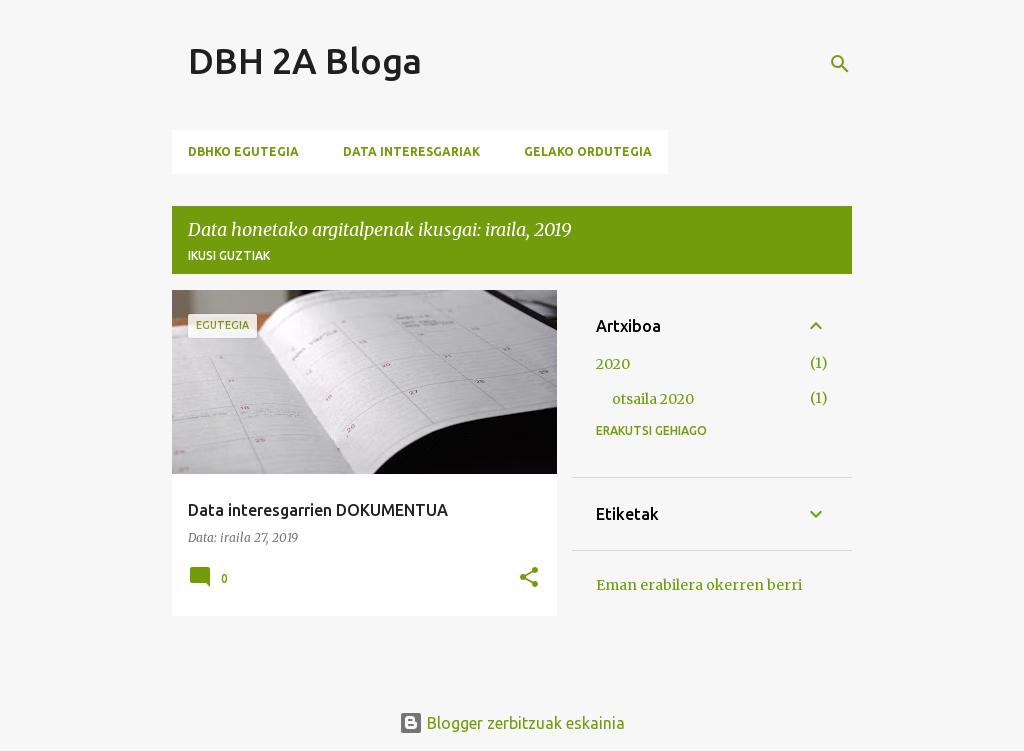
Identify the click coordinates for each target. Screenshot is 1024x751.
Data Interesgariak (411, 151)
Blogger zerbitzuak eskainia (512, 723)
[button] (529, 578)
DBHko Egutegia (243, 151)
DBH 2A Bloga (305, 60)
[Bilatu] (840, 64)
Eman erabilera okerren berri (699, 585)
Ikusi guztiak (229, 255)
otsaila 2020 (653, 399)
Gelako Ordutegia (588, 151)
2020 (613, 364)
